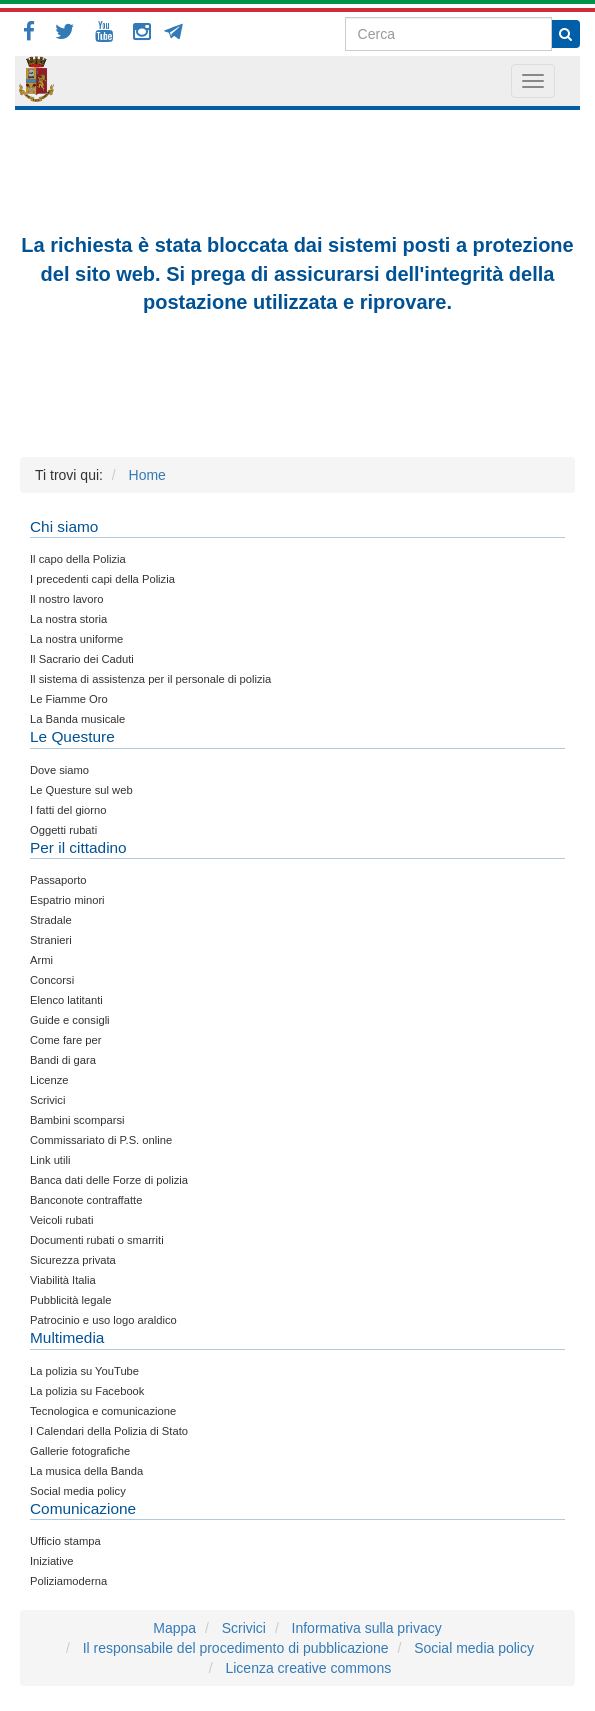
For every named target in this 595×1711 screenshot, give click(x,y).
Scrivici (244, 1628)
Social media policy (474, 1648)
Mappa (174, 1628)
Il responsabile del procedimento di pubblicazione (236, 1648)
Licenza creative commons (308, 1668)
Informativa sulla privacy (367, 1628)
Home (147, 475)
